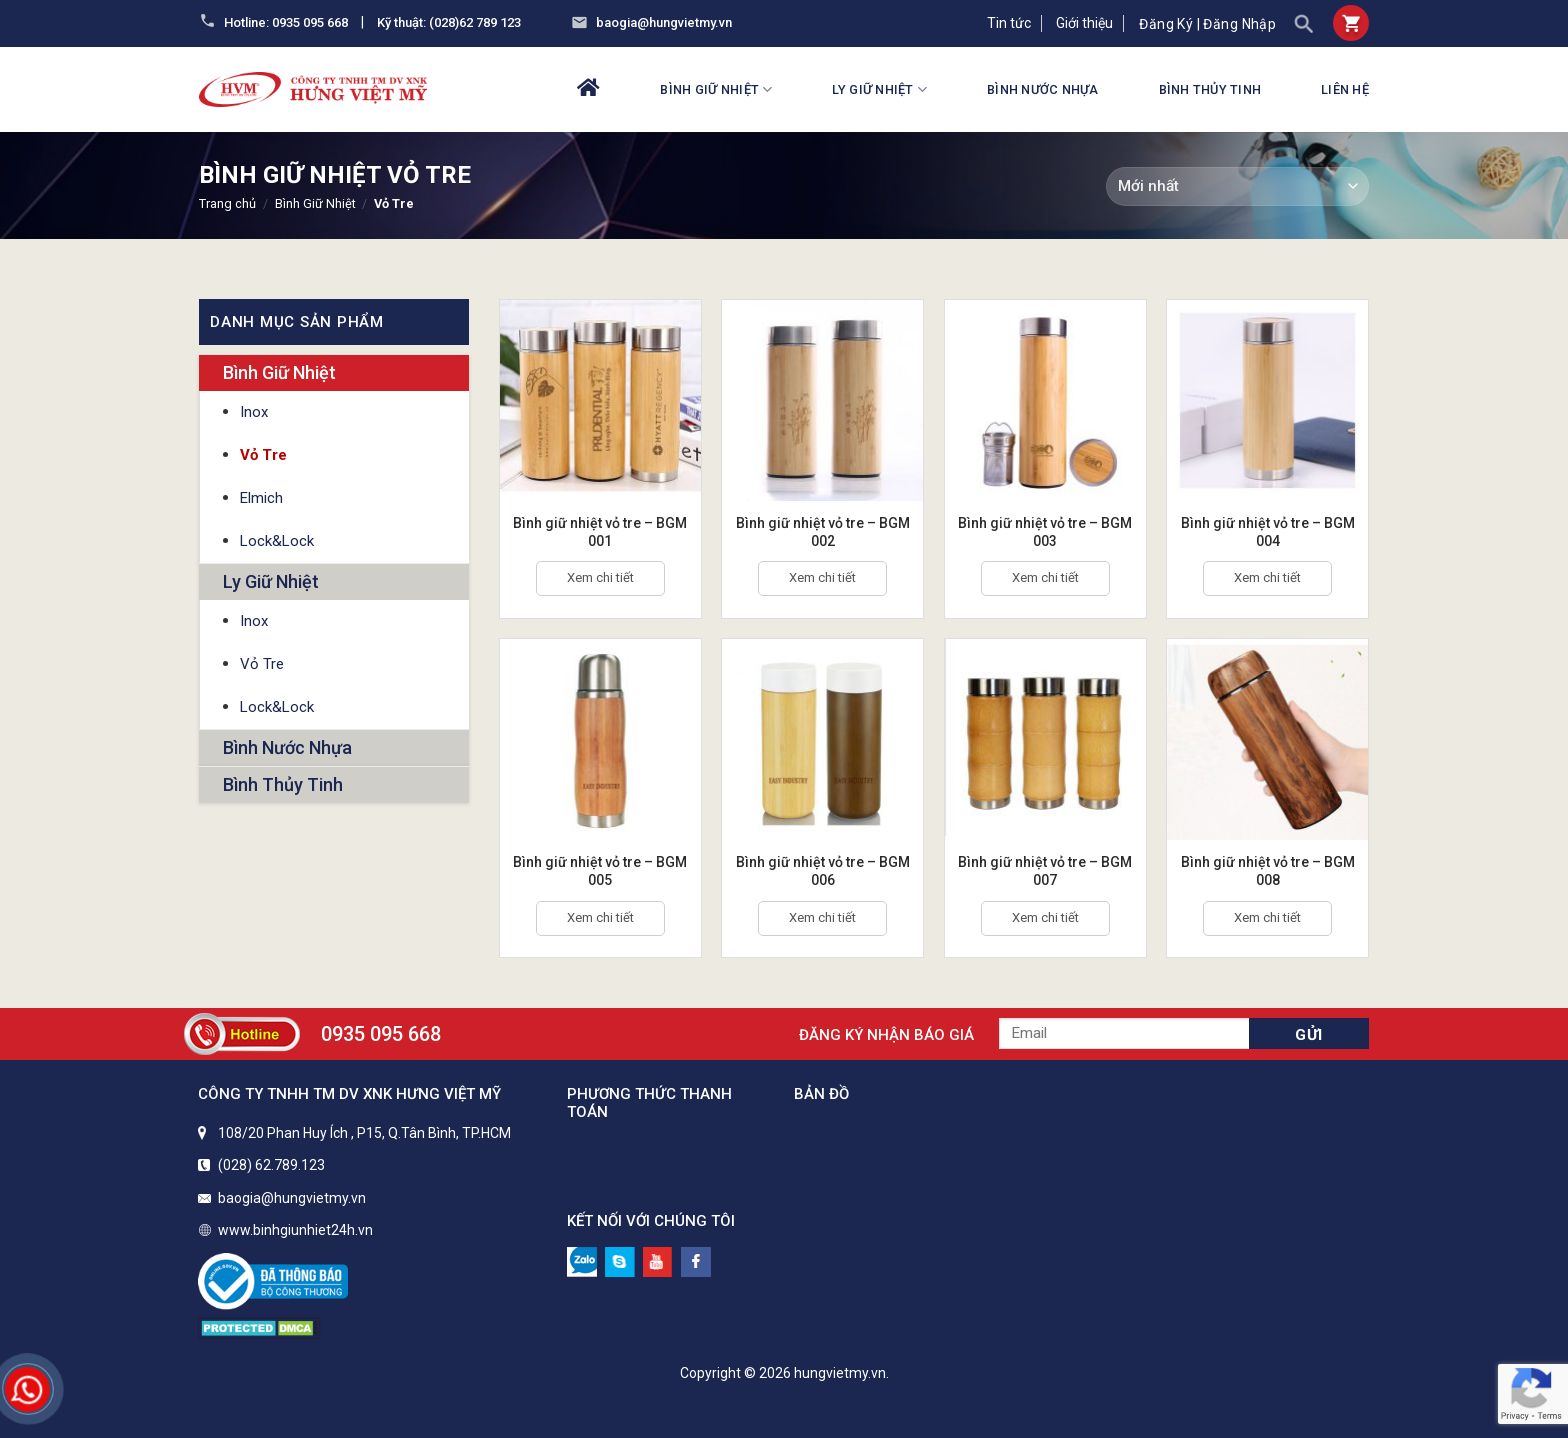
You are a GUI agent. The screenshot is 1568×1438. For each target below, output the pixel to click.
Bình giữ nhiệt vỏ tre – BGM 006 (823, 871)
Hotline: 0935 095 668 (286, 22)
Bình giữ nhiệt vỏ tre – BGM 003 (1045, 532)
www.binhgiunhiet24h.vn (295, 1230)
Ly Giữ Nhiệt (879, 89)
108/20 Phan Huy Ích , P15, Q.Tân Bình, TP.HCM (364, 1133)
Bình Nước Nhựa (1043, 89)
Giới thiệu (1084, 23)
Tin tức (1009, 23)
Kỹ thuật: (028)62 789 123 (449, 22)
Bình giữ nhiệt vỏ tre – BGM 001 (600, 532)
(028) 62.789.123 (271, 1165)
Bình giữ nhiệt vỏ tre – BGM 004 (1268, 532)
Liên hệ (1345, 89)
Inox (254, 412)
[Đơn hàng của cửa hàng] (1237, 186)
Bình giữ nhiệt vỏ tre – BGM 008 (1268, 871)
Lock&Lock (277, 541)
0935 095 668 (381, 1034)
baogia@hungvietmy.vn (664, 22)
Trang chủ (227, 203)
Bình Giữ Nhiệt (716, 89)
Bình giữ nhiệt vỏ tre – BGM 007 (1045, 871)
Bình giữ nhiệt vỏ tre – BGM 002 (823, 532)
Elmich (261, 498)
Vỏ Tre (263, 455)
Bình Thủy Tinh (1210, 89)
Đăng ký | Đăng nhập (1207, 24)
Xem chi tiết (600, 577)
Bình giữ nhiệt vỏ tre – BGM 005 (600, 871)
